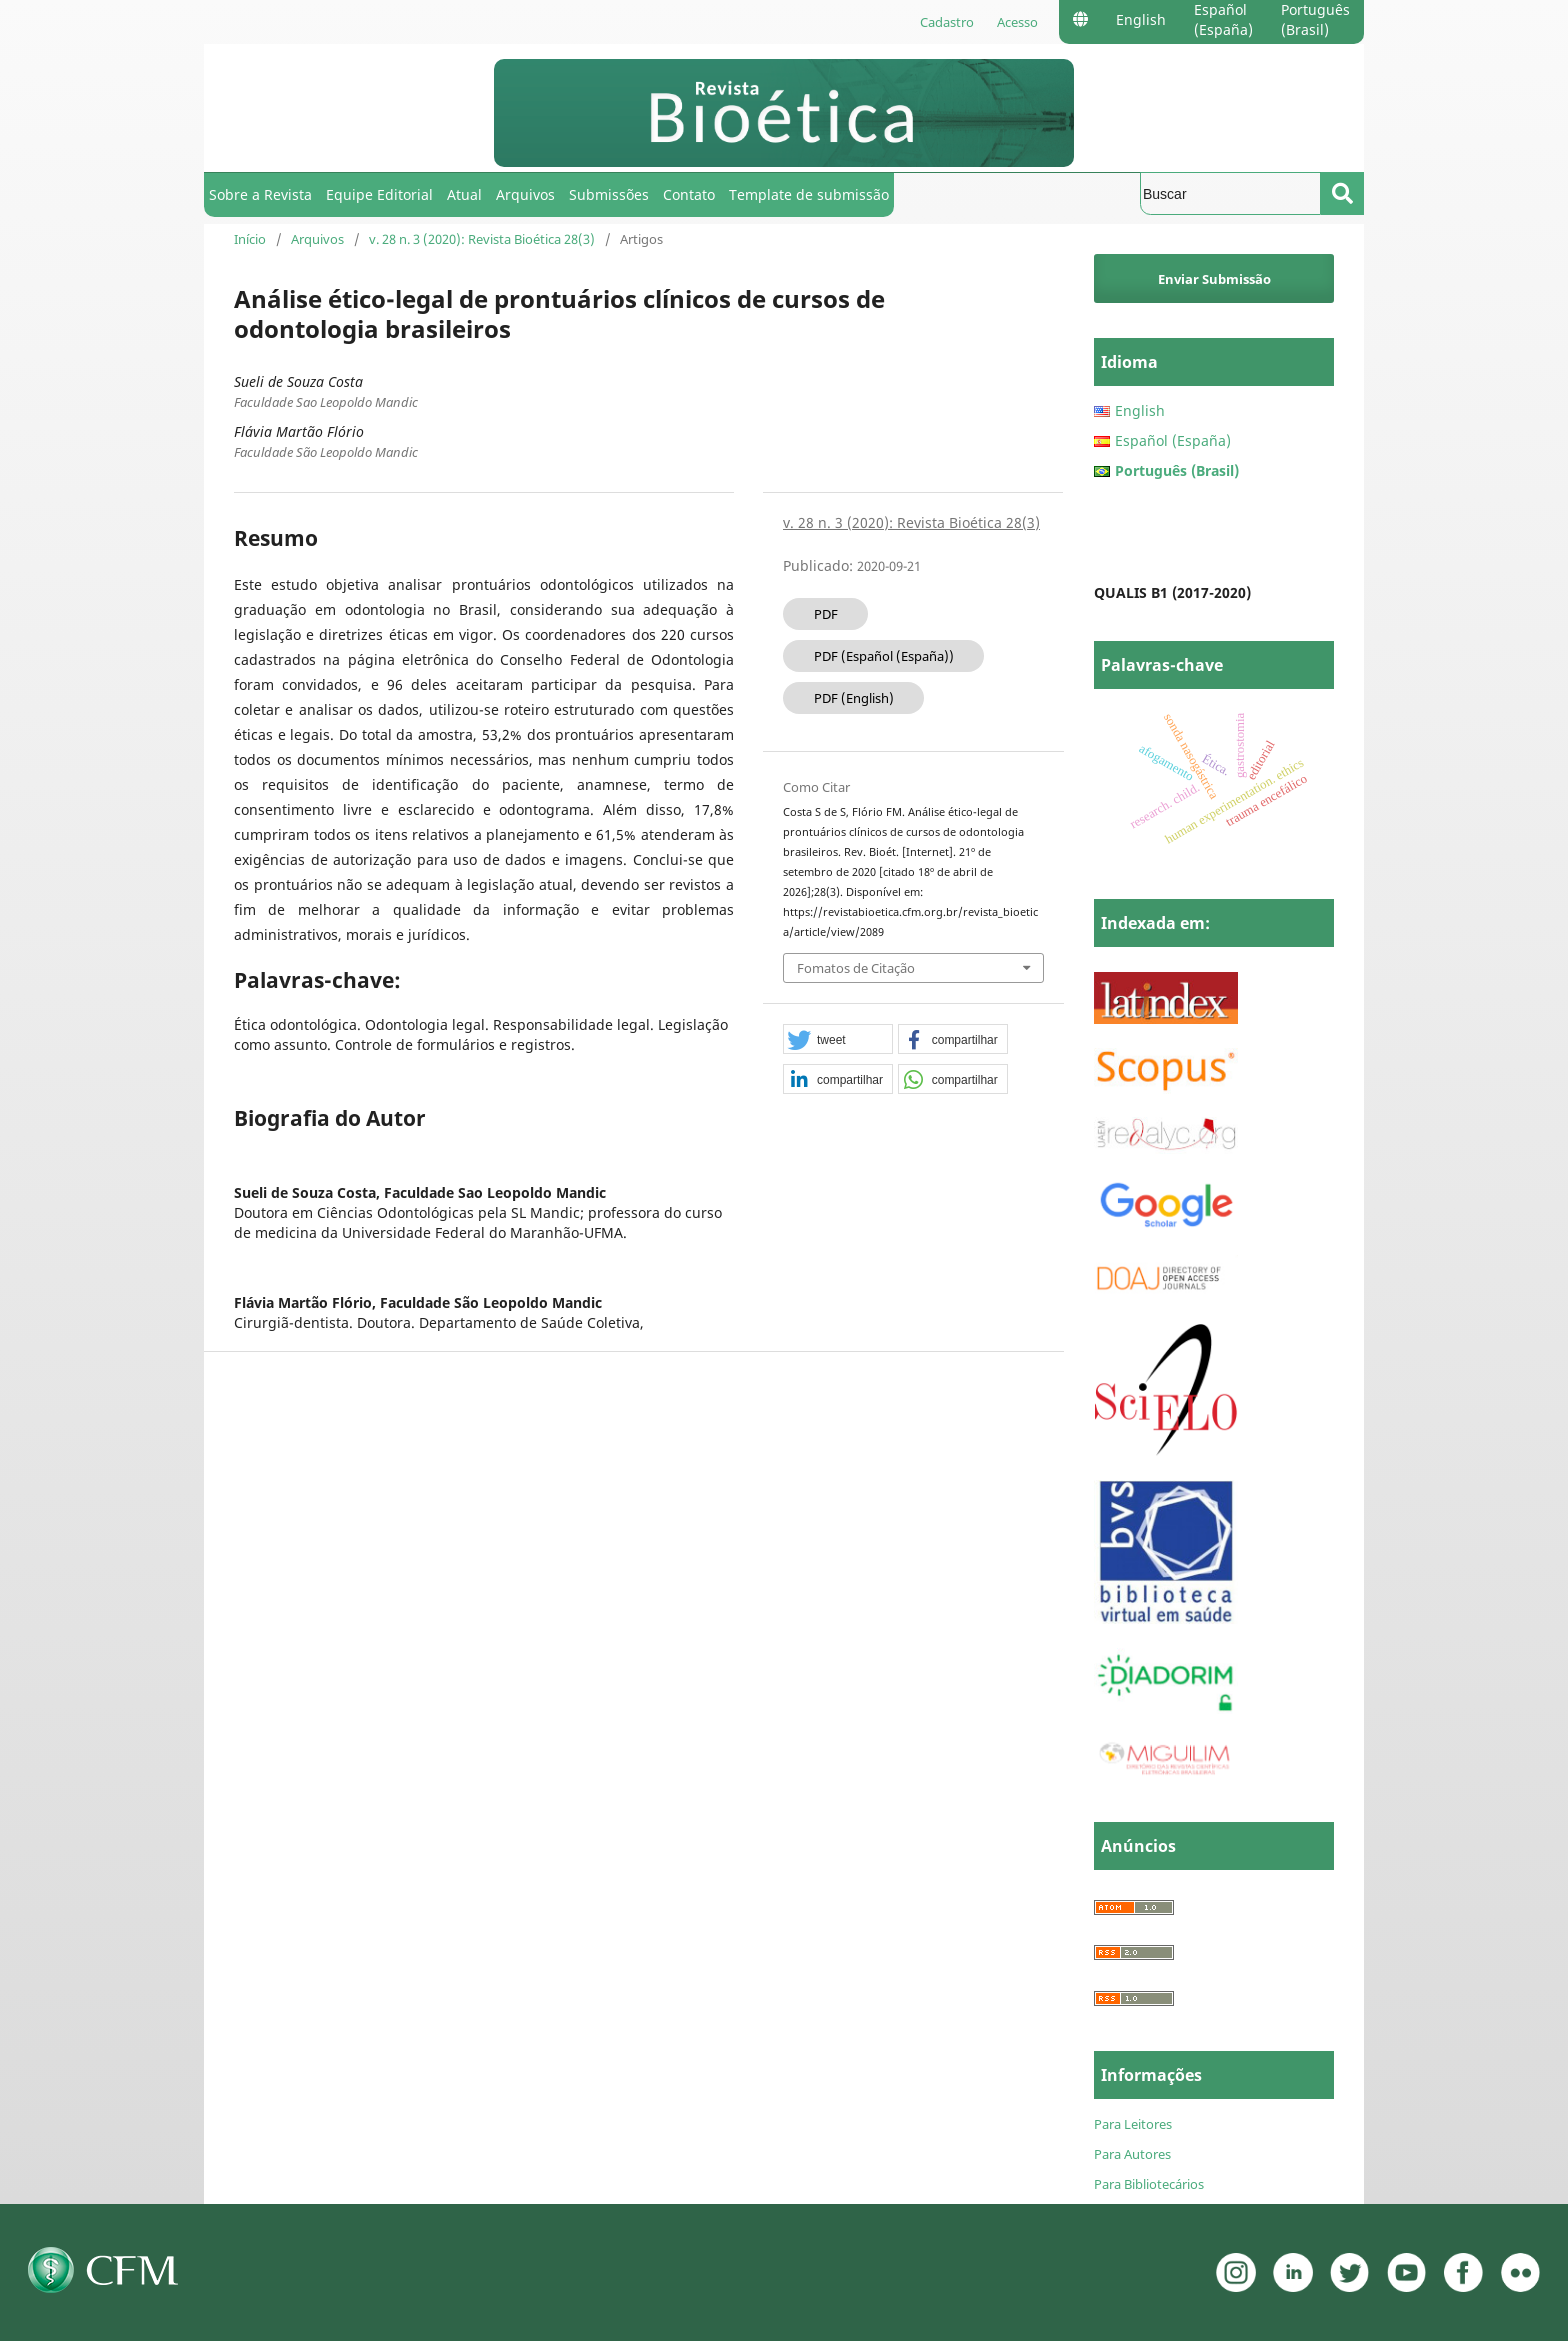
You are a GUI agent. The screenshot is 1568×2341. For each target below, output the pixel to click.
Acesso (1017, 22)
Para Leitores (1133, 2124)
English (1141, 19)
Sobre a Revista (260, 194)
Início (250, 239)
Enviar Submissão (1214, 279)
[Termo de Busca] (1230, 193)
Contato (689, 194)
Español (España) (1223, 19)
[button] (838, 1040)
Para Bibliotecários (1149, 2184)
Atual (464, 194)
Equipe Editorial (379, 194)
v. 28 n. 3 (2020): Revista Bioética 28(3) (482, 239)
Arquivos (525, 194)
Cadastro (947, 22)
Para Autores (1132, 2154)
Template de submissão (809, 194)
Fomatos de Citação (856, 968)
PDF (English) (854, 698)
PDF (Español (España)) (884, 656)
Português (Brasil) (1315, 19)
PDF (826, 614)
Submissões (609, 194)
